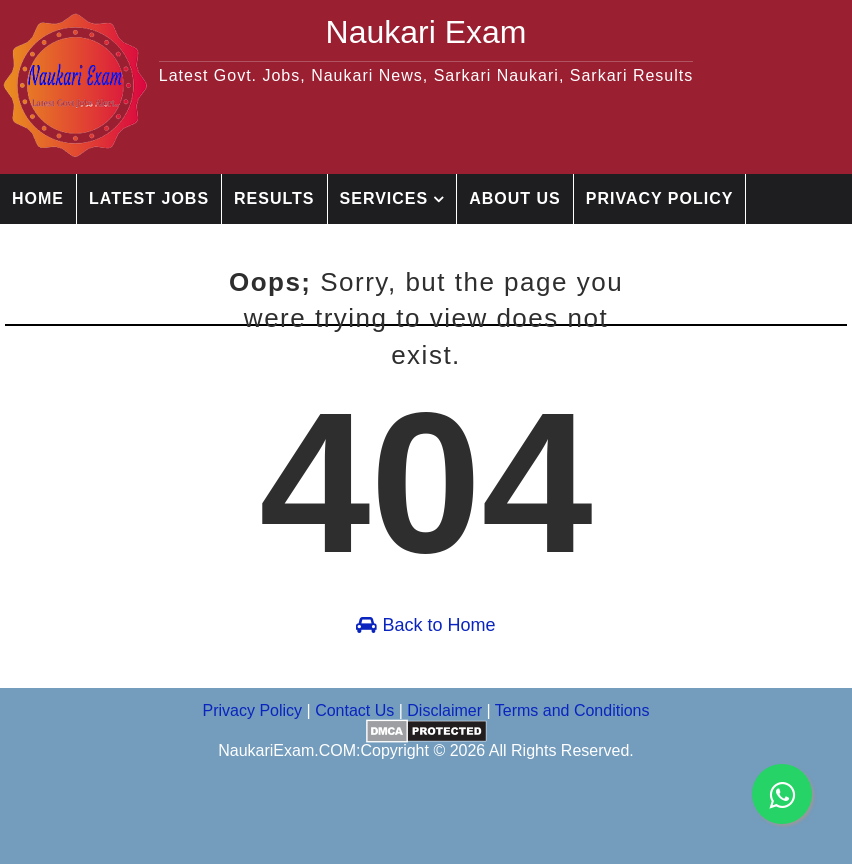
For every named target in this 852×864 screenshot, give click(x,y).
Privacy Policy (660, 198)
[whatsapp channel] (782, 794)
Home (38, 198)
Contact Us (69, 248)
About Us (515, 198)
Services (384, 198)
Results (274, 198)
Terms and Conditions (572, 710)
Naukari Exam (426, 32)
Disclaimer (206, 248)
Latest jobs (149, 198)
